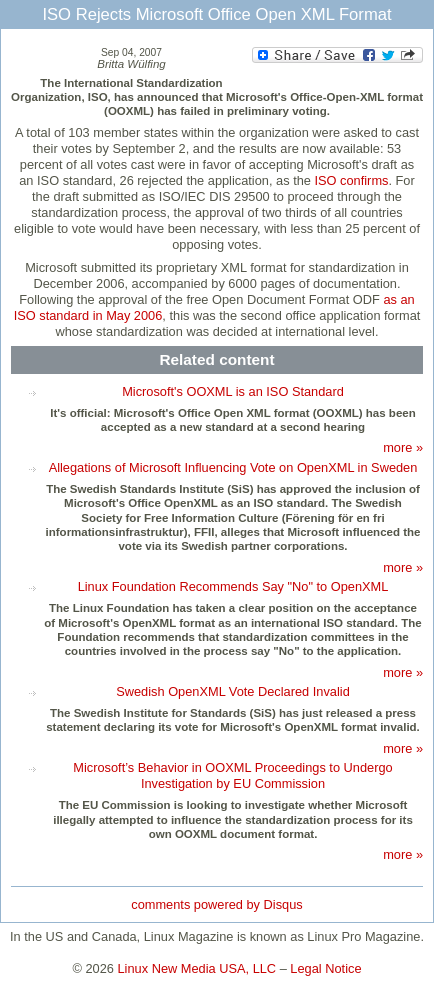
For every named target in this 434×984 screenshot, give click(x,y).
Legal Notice (325, 968)
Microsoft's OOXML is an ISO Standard (233, 391)
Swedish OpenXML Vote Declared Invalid (233, 691)
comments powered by (216, 904)
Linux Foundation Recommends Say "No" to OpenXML (233, 586)
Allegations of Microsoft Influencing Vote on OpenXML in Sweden (233, 467)
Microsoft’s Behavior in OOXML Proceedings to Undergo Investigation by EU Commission (232, 775)
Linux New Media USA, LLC (197, 968)
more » (403, 447)
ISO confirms (351, 180)
